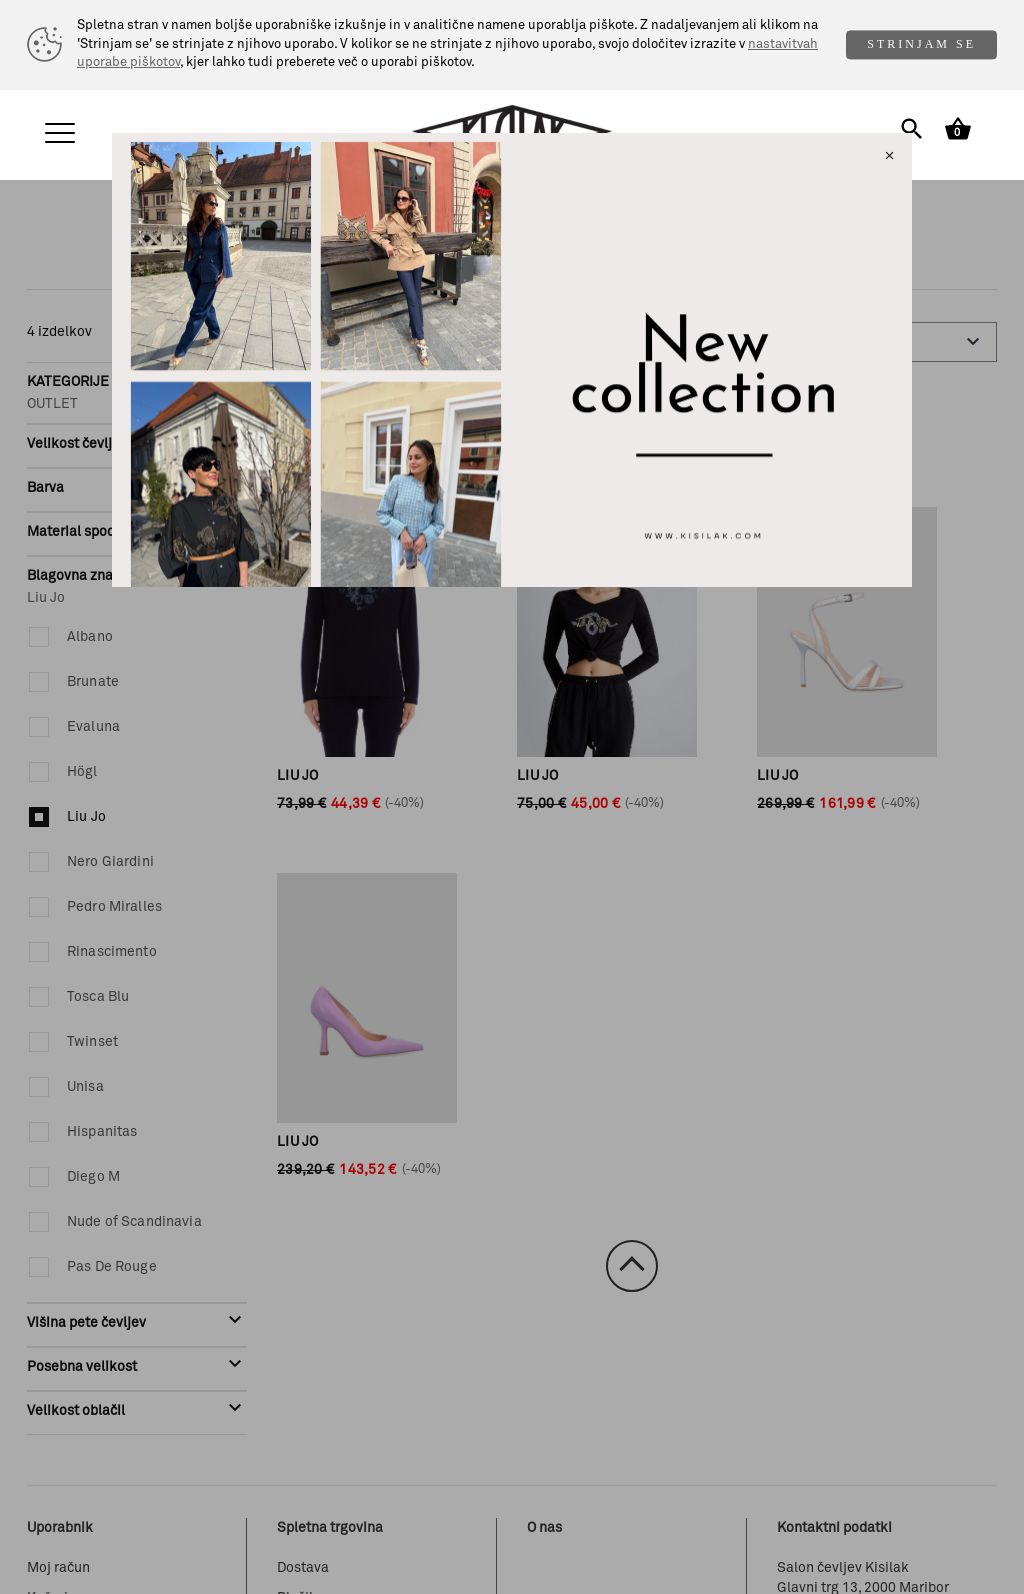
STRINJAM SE (921, 44)
